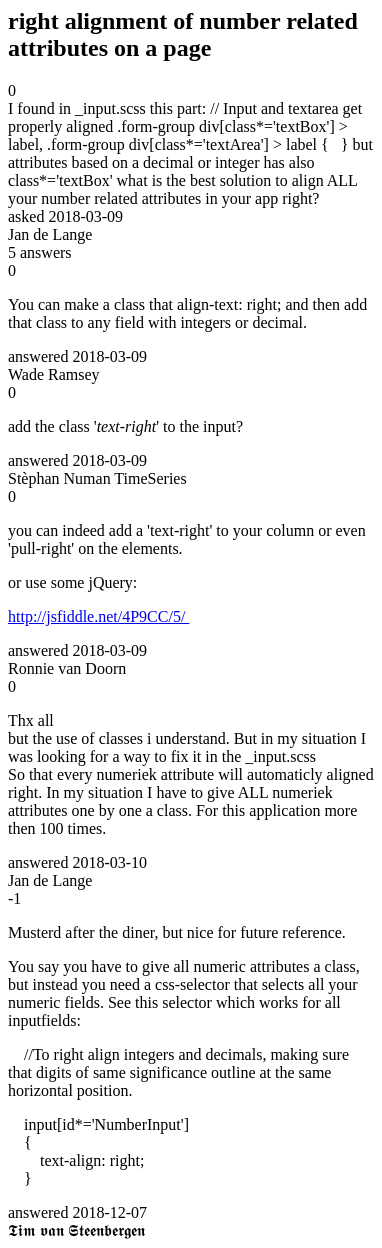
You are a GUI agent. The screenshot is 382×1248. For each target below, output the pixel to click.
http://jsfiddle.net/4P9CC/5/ (98, 616)
